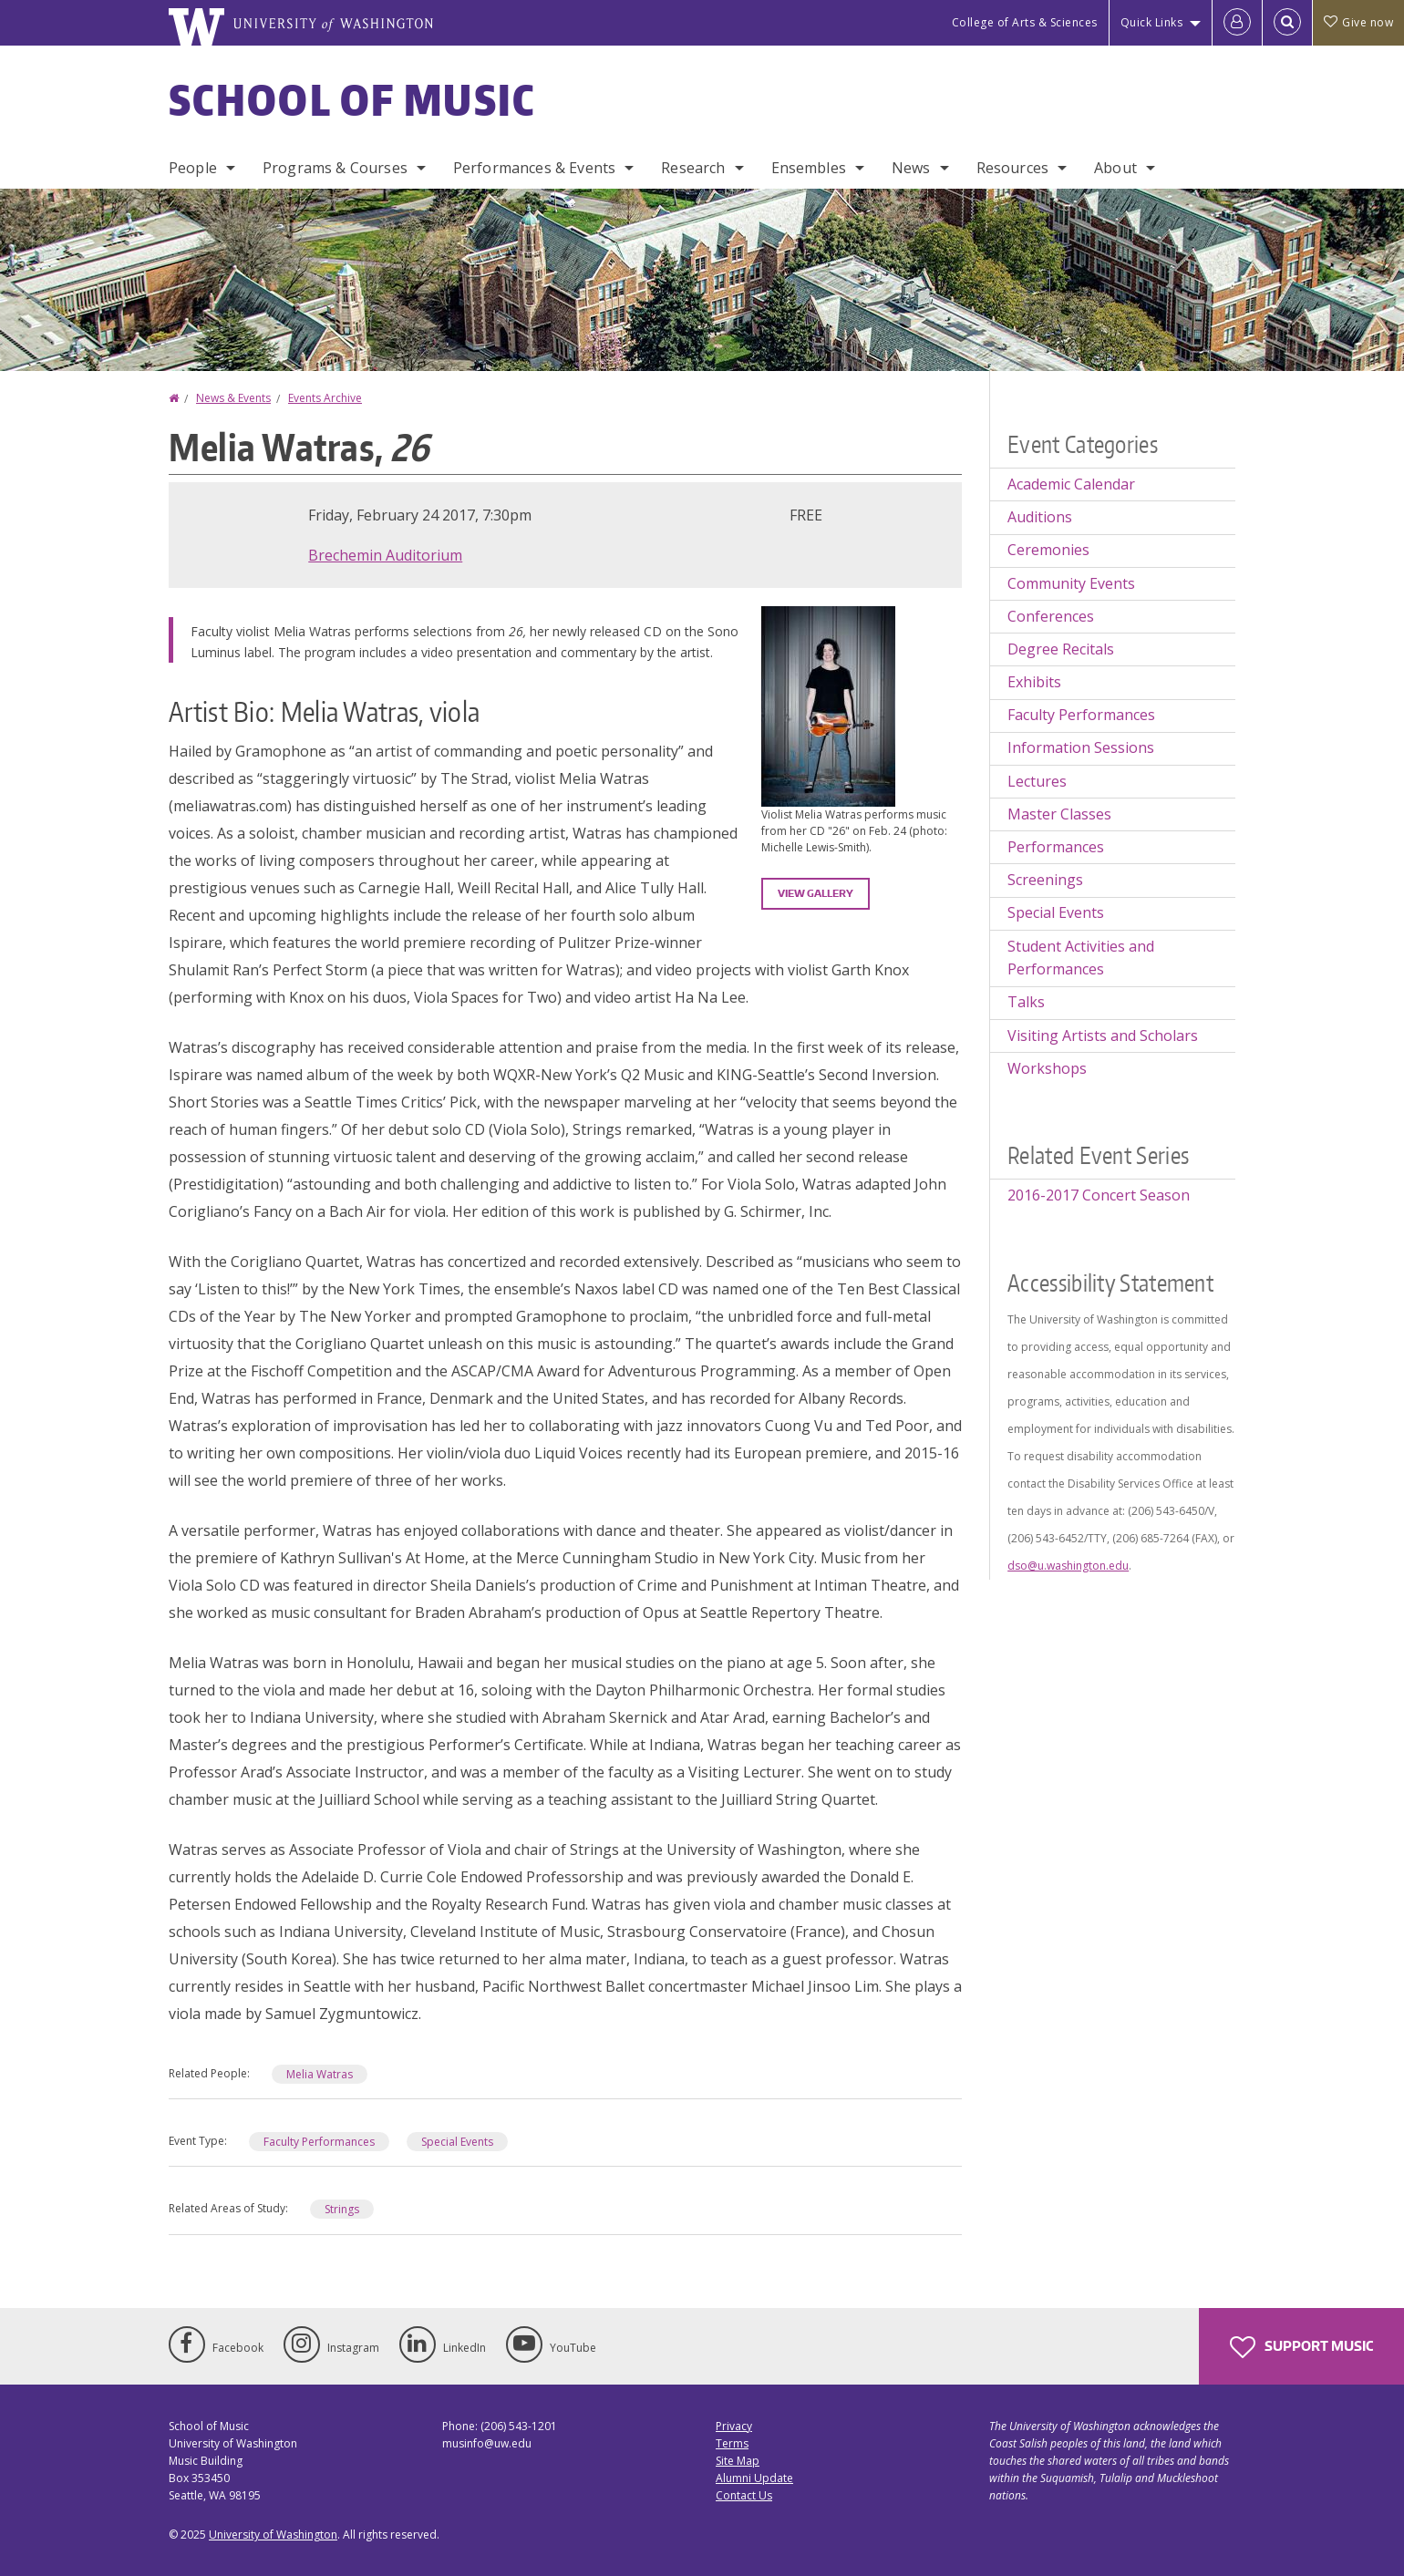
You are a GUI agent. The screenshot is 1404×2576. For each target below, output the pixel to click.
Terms (732, 2443)
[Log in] (1237, 23)
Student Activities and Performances (1080, 958)
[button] (828, 705)
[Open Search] (1287, 23)
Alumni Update (754, 2478)
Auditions (1039, 517)
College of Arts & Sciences (1025, 22)
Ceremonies (1048, 550)
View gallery (815, 893)
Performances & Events (534, 168)
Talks (1026, 1002)
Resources (1012, 168)
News (911, 168)
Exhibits (1034, 682)
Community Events (1071, 583)
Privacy (734, 2426)
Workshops (1047, 1068)
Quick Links (1151, 22)
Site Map (737, 2460)
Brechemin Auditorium (385, 555)
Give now (1358, 22)
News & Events (233, 398)
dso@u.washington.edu (1068, 1565)
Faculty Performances (319, 2141)
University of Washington (273, 2534)
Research (693, 168)
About (1115, 168)
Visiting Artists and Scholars (1102, 1035)
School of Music (352, 99)
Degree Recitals (1060, 649)
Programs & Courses (335, 168)
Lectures (1037, 781)
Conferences (1050, 616)
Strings (342, 2209)
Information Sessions (1080, 747)
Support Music (1301, 2347)
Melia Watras (319, 2074)
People (193, 168)
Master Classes (1059, 814)
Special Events (457, 2141)
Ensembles (808, 168)
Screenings (1045, 880)
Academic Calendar (1071, 484)
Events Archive (325, 398)
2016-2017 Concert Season (1098, 1195)
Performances (1055, 847)
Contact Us (744, 2495)
